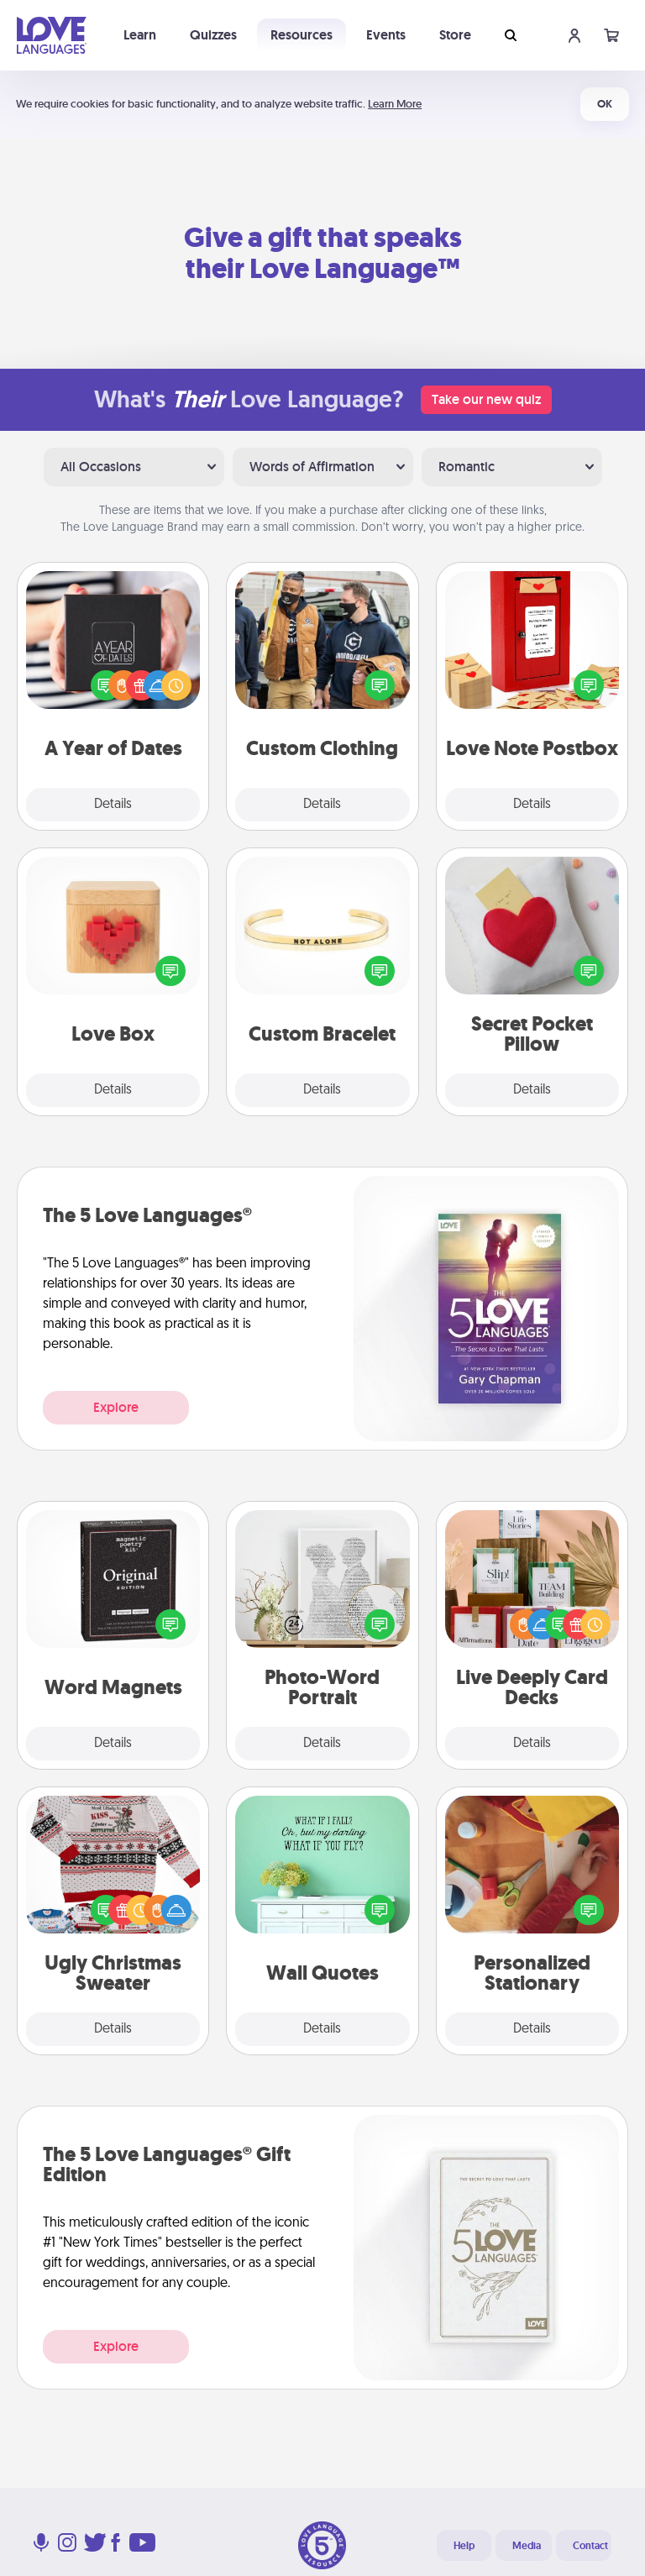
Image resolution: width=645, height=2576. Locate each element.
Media (526, 2545)
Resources (301, 35)
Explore (116, 1407)
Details (113, 804)
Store (455, 35)
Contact (590, 2545)
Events (386, 35)
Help (464, 2545)
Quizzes (213, 35)
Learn (139, 35)
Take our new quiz (486, 399)
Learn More (395, 104)
